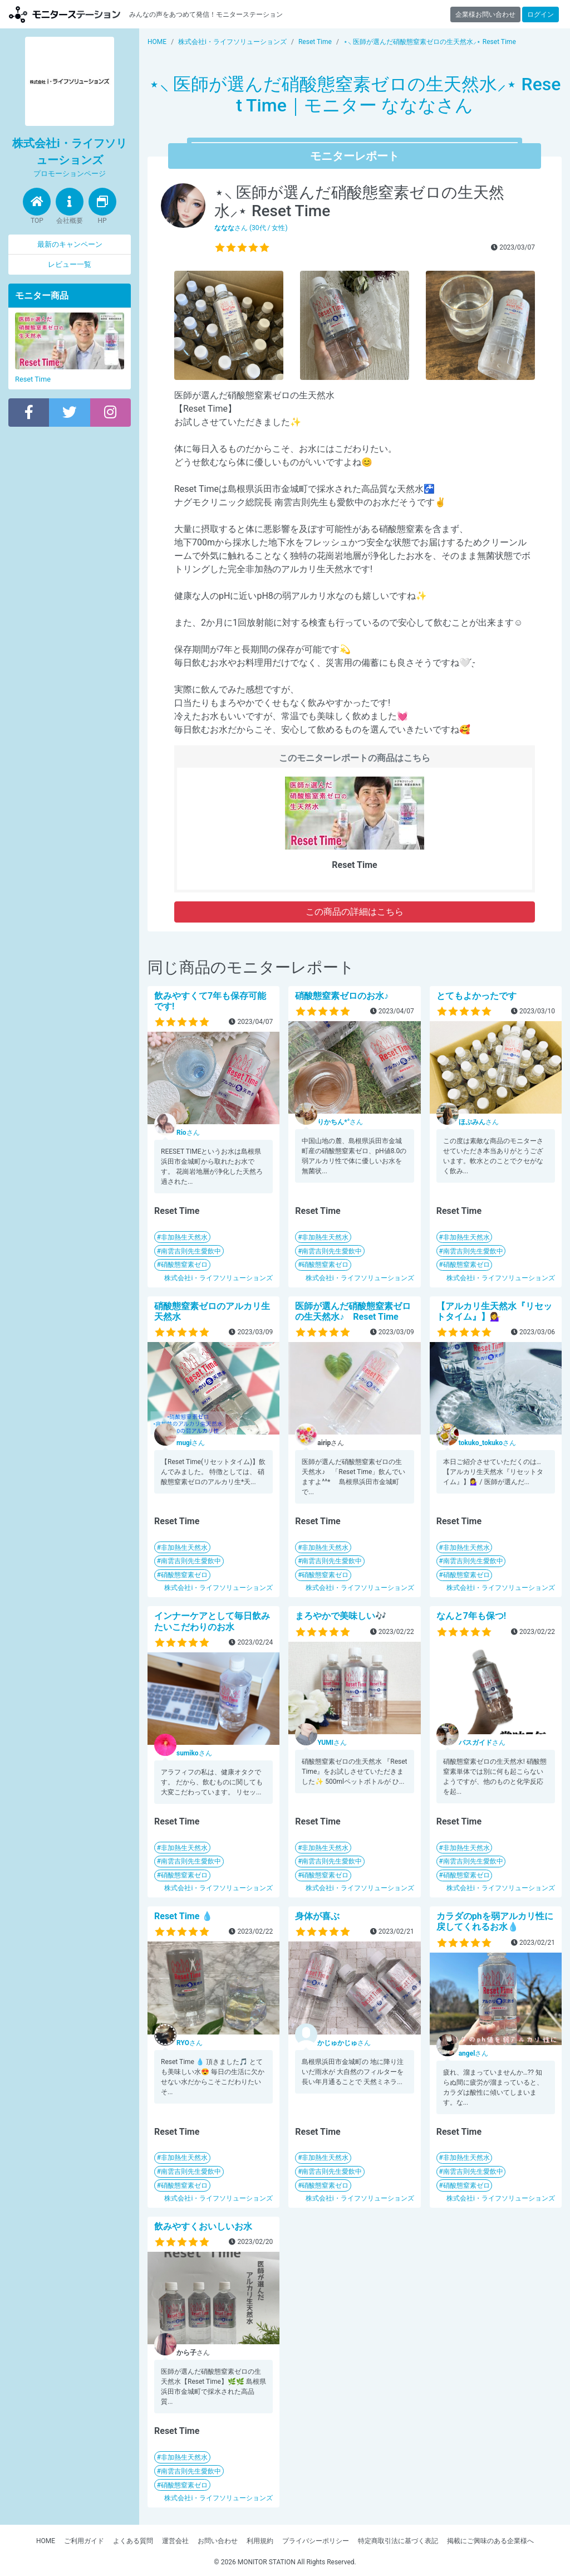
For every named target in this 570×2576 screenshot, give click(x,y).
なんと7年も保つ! (471, 1616)
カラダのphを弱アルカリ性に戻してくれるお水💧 (494, 1921)
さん (188, 1132)
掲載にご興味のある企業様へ (490, 2541)
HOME (45, 2541)
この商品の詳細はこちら (355, 911)
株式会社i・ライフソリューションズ (218, 1278)
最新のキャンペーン (69, 244)
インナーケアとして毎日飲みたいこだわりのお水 (212, 1621)
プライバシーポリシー (315, 2541)
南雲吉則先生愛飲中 (191, 1251)
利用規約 (260, 2541)
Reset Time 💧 (183, 1916)
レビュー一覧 (69, 264)
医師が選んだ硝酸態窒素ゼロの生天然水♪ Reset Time (353, 1311)
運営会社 (175, 2541)
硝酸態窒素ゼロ (184, 1265)
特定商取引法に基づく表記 (398, 2541)
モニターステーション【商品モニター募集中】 (64, 14)
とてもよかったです (476, 996)
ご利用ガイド (84, 2541)
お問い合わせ (218, 2541)
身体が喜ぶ (317, 1916)
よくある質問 (133, 2541)
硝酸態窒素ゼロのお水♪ (342, 996)
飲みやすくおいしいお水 (203, 2226)
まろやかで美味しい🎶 (340, 1616)
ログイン (540, 14)
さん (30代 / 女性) (251, 228)
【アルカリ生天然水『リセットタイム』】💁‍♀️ (494, 1311)
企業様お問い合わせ (485, 14)
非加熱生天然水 (184, 1237)
